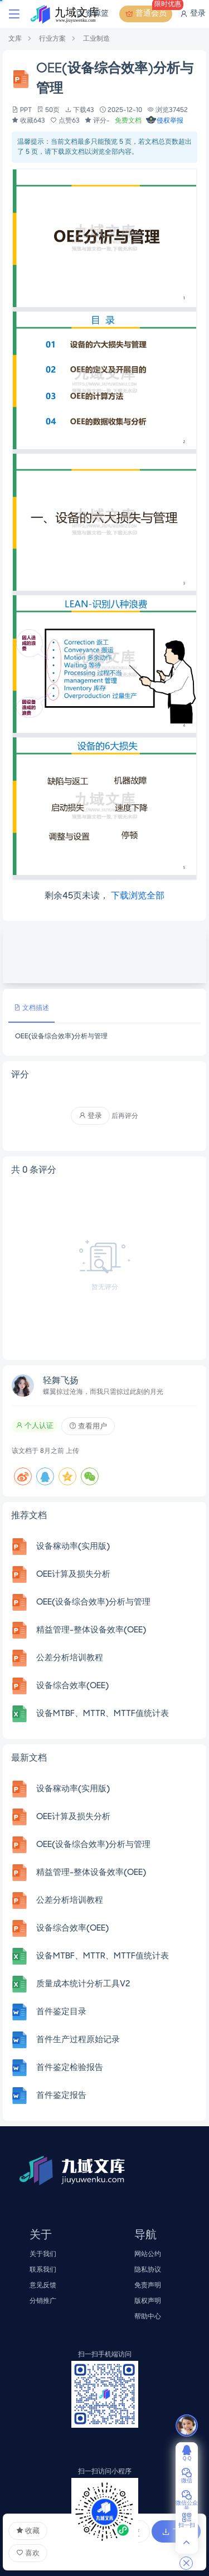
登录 (192, 14)
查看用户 (88, 1426)
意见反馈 (43, 2285)
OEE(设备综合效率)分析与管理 (93, 1602)
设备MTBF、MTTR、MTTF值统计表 (102, 1713)
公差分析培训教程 (69, 1658)
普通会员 (148, 14)
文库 (15, 38)
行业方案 (52, 38)
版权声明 (147, 2301)
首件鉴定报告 (61, 2095)
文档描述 (31, 1008)
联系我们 (43, 2269)
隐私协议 (147, 2269)
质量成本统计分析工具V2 (83, 1984)
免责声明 (147, 2285)
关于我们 (43, 2254)
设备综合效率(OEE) (72, 1685)
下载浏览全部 (137, 896)
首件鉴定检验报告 (69, 2067)
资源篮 (92, 14)
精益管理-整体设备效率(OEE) (91, 1630)
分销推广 (43, 2301)
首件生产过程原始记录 (78, 2039)
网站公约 (147, 2254)
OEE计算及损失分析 (73, 1574)
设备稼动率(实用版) (73, 1546)
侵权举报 (164, 120)
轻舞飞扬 (61, 1381)
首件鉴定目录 (61, 2012)
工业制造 (96, 38)
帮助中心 (147, 2316)
